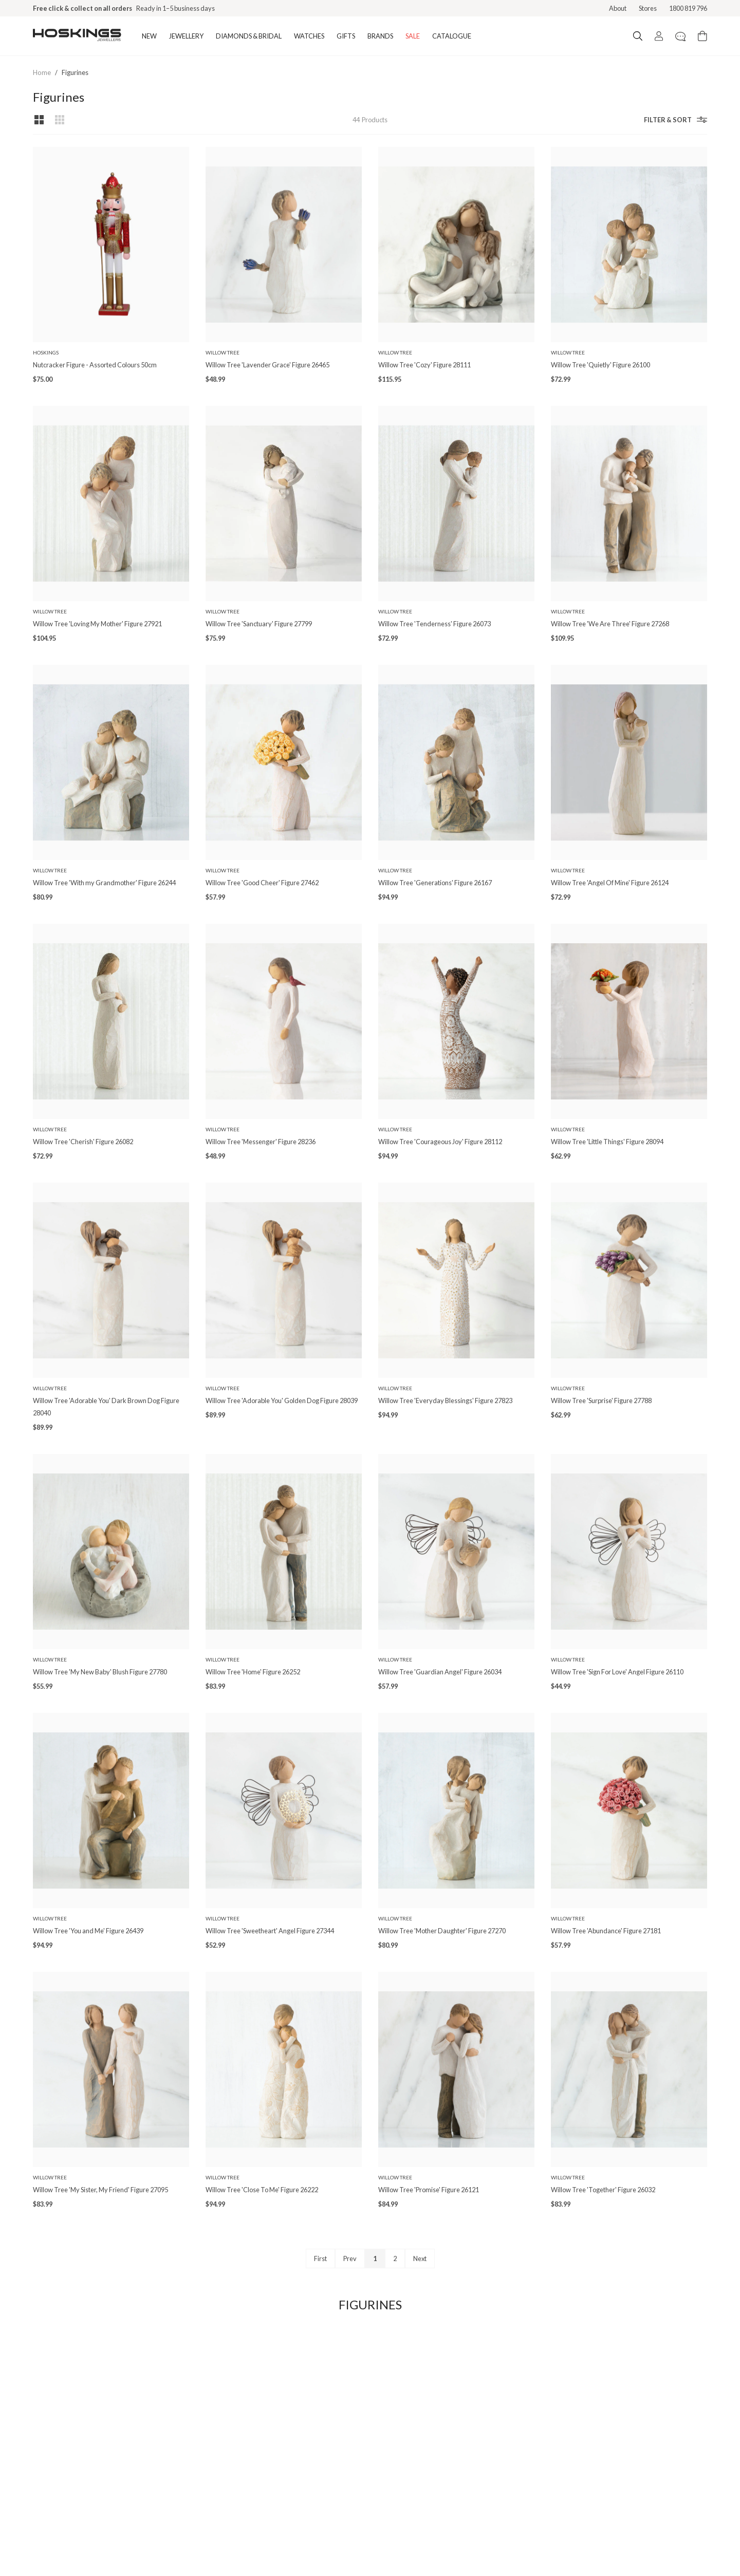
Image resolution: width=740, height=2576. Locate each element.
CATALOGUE (451, 36)
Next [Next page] (420, 2258)
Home (42, 72)
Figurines (75, 72)
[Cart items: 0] (702, 36)
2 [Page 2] (395, 2258)
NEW (149, 36)
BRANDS (380, 36)
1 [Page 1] (375, 2258)
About (617, 8)
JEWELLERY (186, 36)
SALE (412, 36)
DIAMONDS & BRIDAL (249, 36)
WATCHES (309, 36)
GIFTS (346, 36)
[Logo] (77, 36)
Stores (648, 8)
